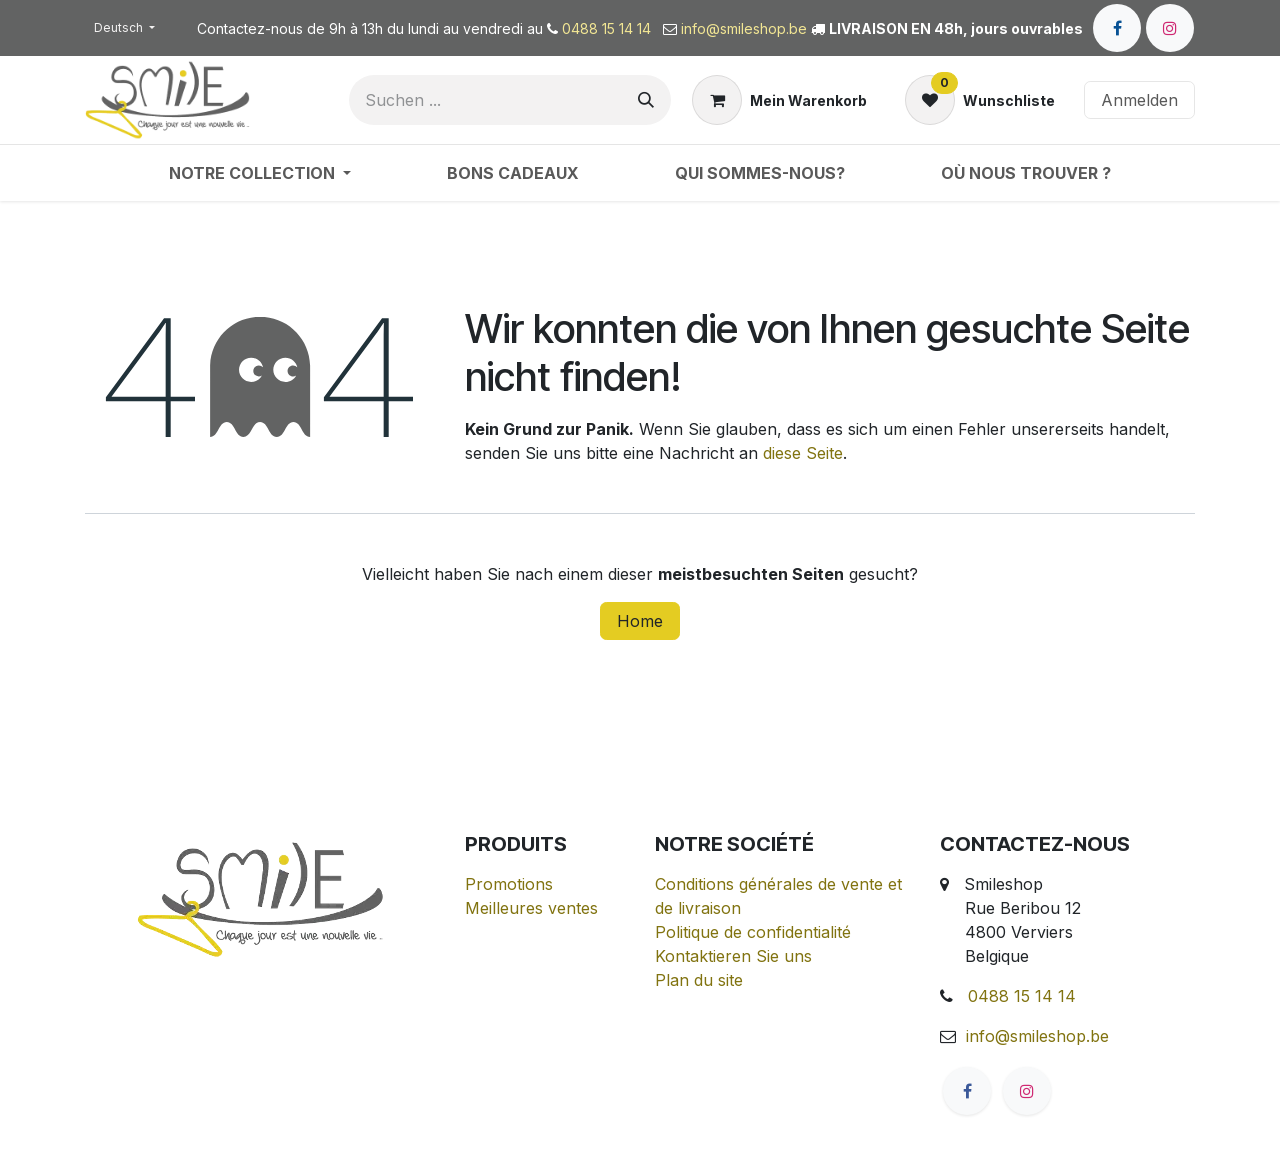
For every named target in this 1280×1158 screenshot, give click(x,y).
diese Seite (803, 453)
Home (640, 621)
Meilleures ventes (531, 908)
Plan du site (699, 980)
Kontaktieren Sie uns (733, 956)
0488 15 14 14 (608, 28)
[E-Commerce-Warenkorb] (779, 100)
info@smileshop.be (744, 28)
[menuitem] (260, 173)
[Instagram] (1170, 28)
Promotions (509, 884)
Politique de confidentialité (753, 932)
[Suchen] (646, 100)
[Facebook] (1117, 28)
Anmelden (1139, 100)
